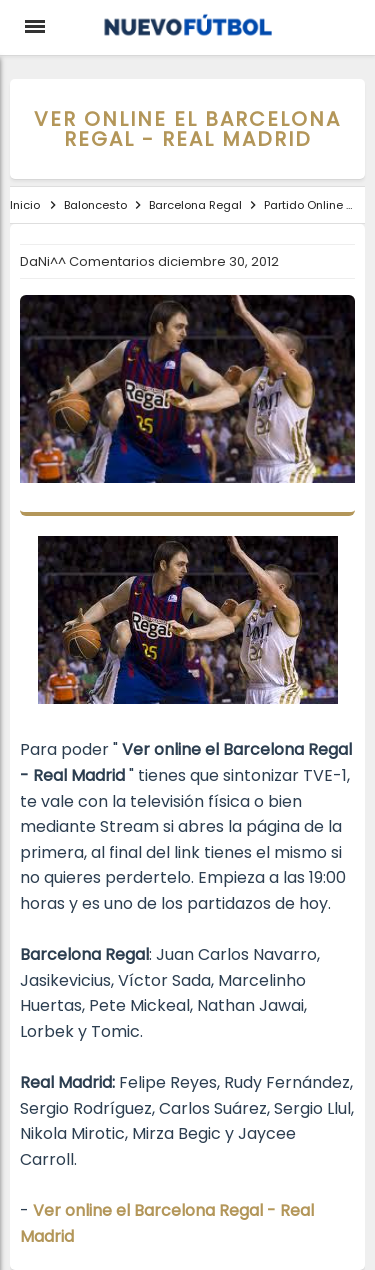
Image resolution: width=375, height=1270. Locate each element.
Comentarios (113, 261)
